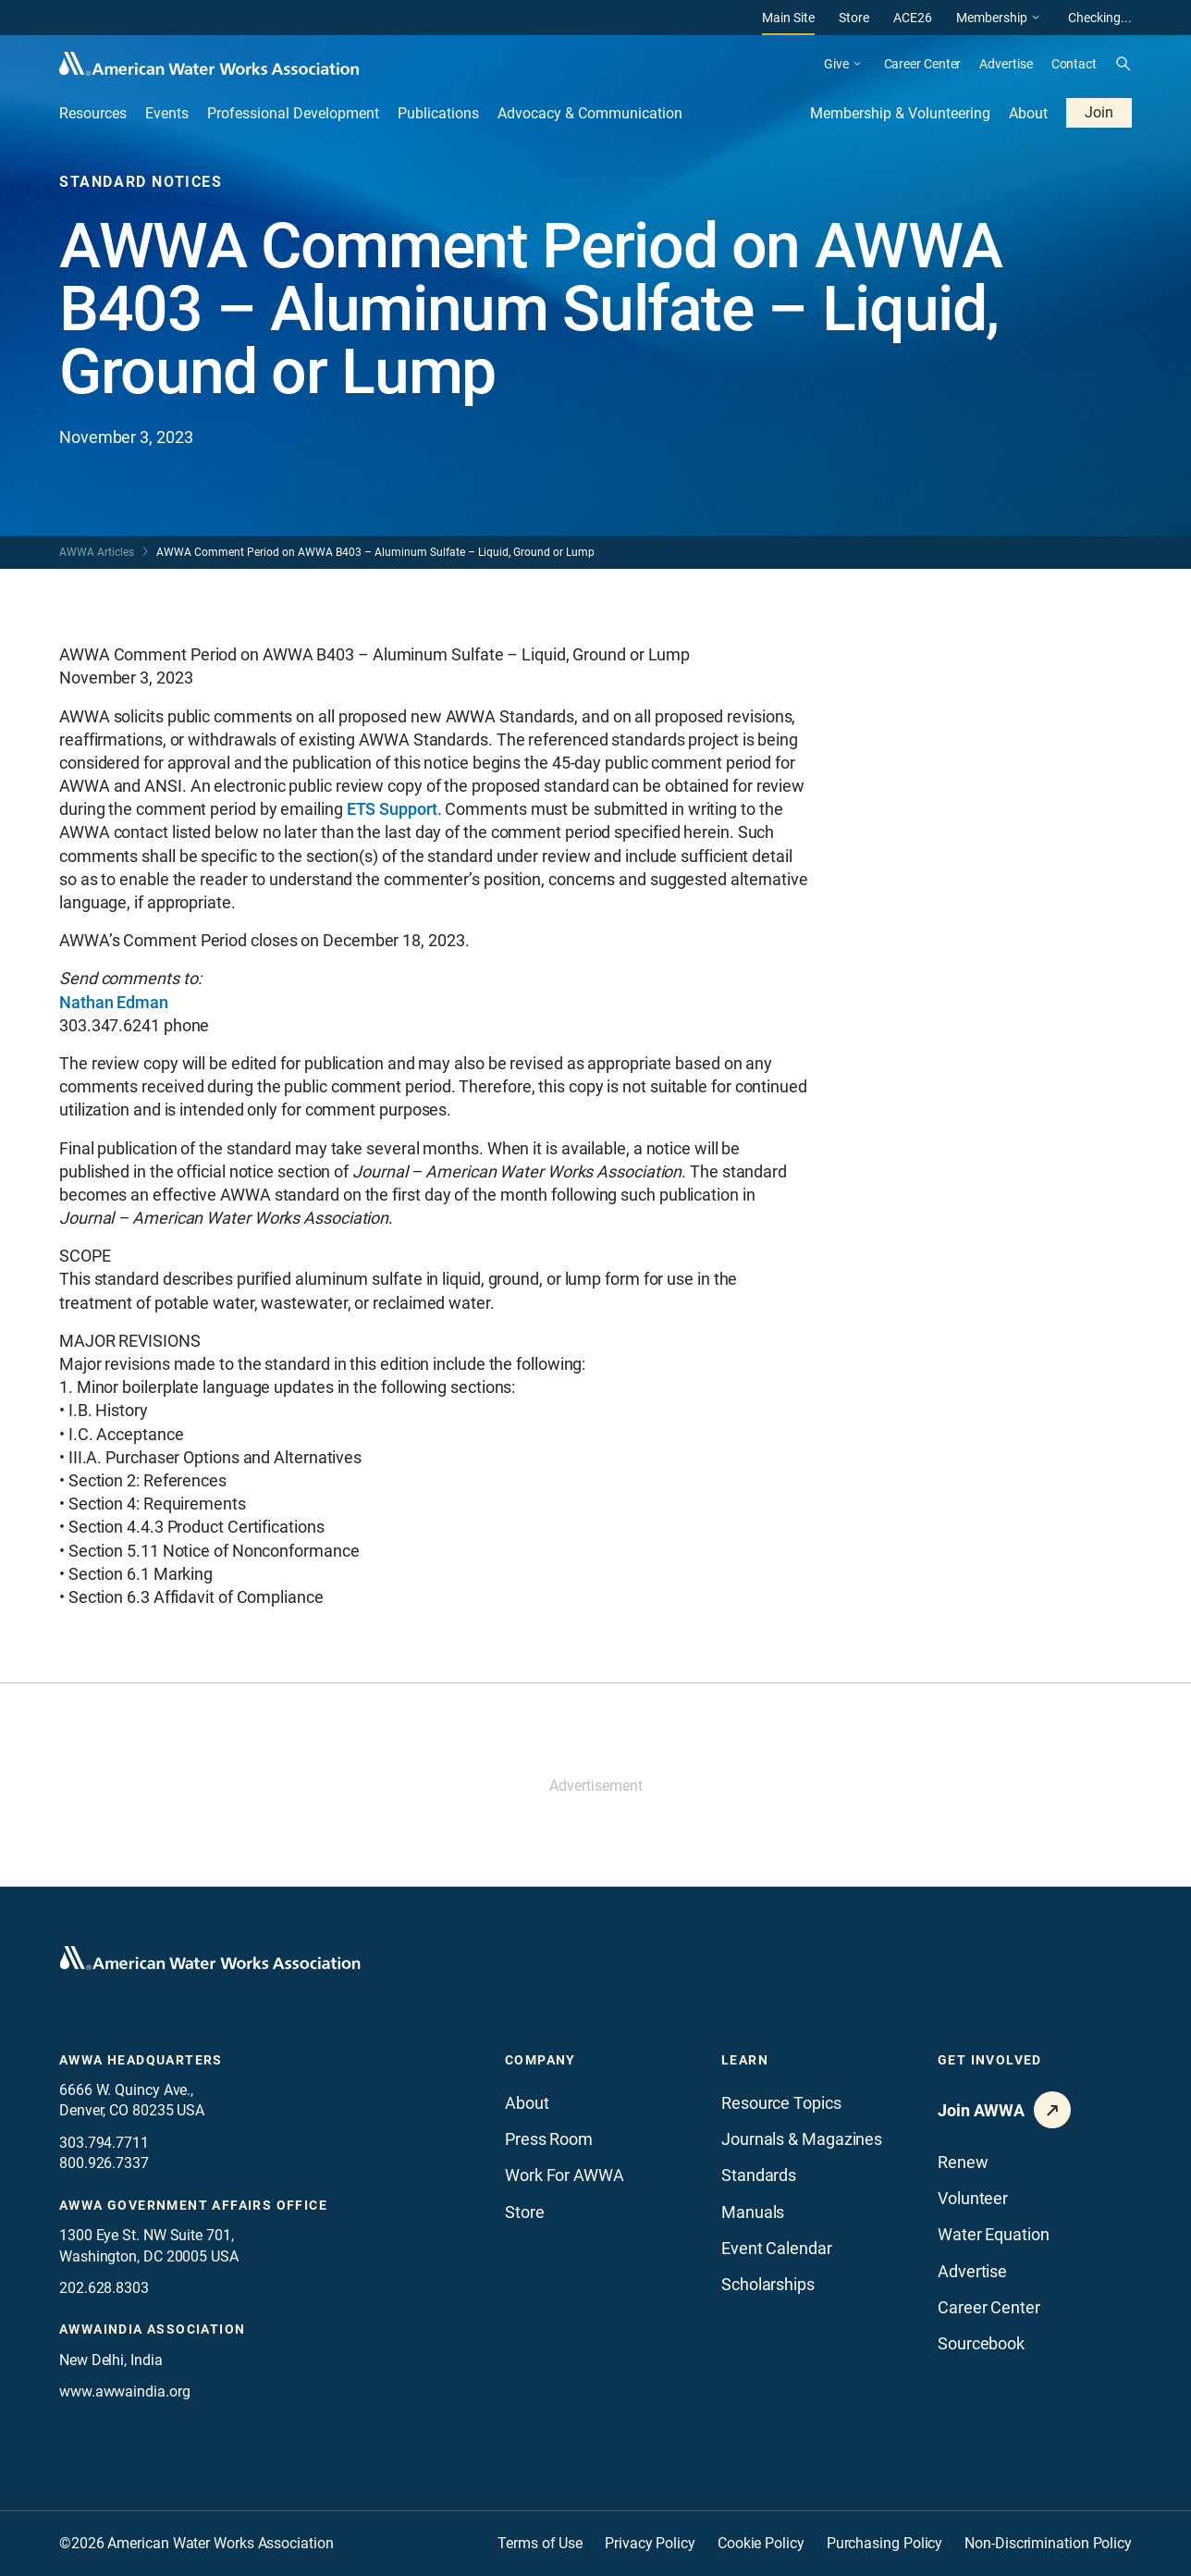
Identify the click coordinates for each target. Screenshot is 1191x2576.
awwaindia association (152, 2329)
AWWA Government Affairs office (193, 2205)
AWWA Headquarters (141, 2059)
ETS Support (392, 809)
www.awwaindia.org (124, 2391)
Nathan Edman (113, 1002)
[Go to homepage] (210, 1958)
